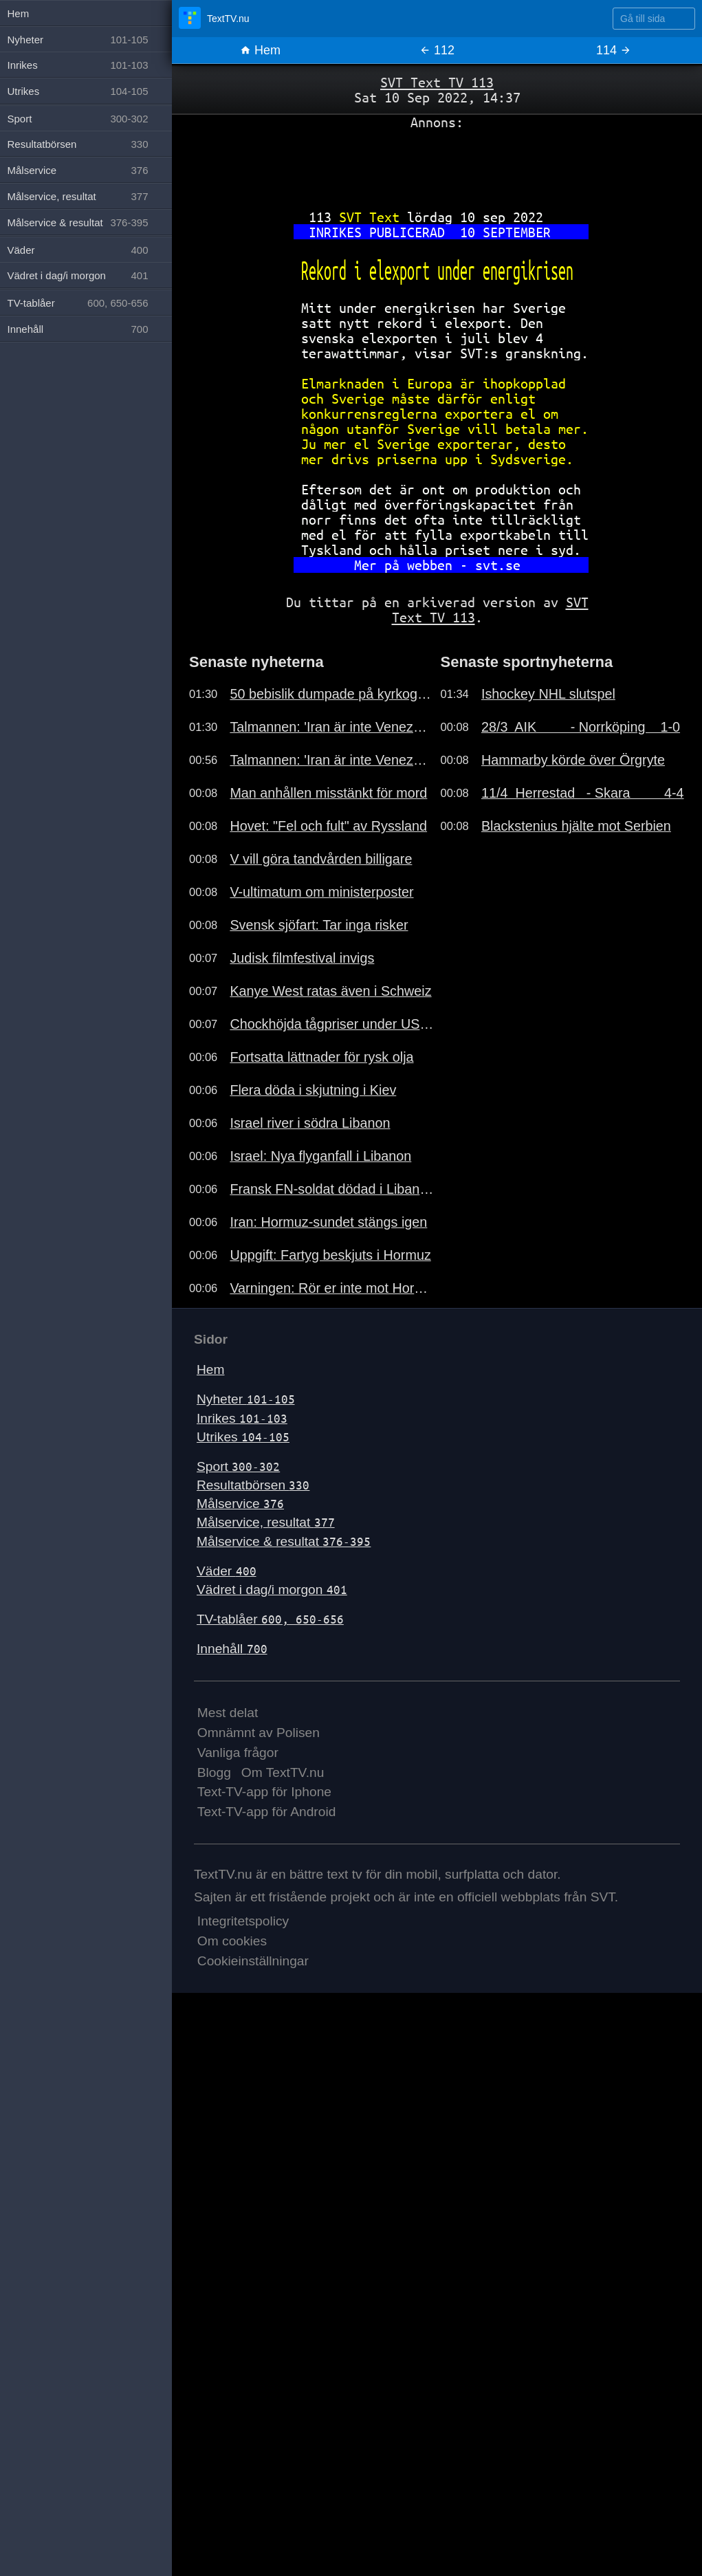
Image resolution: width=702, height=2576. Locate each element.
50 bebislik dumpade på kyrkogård (331, 693)
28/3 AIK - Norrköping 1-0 (580, 726)
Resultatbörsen (253, 1485)
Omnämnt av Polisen (258, 1732)
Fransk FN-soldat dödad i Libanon (331, 1189)
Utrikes (243, 1437)
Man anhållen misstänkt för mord (328, 792)
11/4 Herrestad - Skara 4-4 (582, 792)
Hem (260, 50)
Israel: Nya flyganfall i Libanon (320, 1156)
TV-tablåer (270, 1619)
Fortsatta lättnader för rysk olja (321, 1057)
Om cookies (232, 1941)
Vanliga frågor (237, 1752)
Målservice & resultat (284, 1541)
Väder (226, 1571)
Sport (238, 1466)
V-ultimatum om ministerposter (321, 891)
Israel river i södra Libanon (310, 1123)
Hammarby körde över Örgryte (573, 759)
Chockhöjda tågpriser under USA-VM (331, 1024)
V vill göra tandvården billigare (321, 858)
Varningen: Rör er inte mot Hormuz (331, 1288)
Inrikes (242, 1418)
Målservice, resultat (266, 1522)
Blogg (214, 1772)
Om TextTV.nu (283, 1772)
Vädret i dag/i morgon (272, 1589)
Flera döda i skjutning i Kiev (313, 1090)
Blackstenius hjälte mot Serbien (576, 825)
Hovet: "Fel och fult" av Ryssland (328, 825)
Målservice (240, 1503)
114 (613, 50)
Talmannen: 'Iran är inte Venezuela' (331, 759)
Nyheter (246, 1399)
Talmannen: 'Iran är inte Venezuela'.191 (331, 726)
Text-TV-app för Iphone (264, 1791)
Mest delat (228, 1712)
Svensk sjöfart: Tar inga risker (319, 924)
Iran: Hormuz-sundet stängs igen (328, 1222)
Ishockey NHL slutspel (548, 693)
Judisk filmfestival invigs (302, 957)
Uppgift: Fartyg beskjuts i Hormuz (330, 1255)
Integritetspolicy (243, 1921)
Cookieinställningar (253, 1961)
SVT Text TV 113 (437, 82)
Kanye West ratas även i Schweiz (330, 990)
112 (436, 50)
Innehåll (232, 1648)
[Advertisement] (437, 164)
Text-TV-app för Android (266, 1811)
